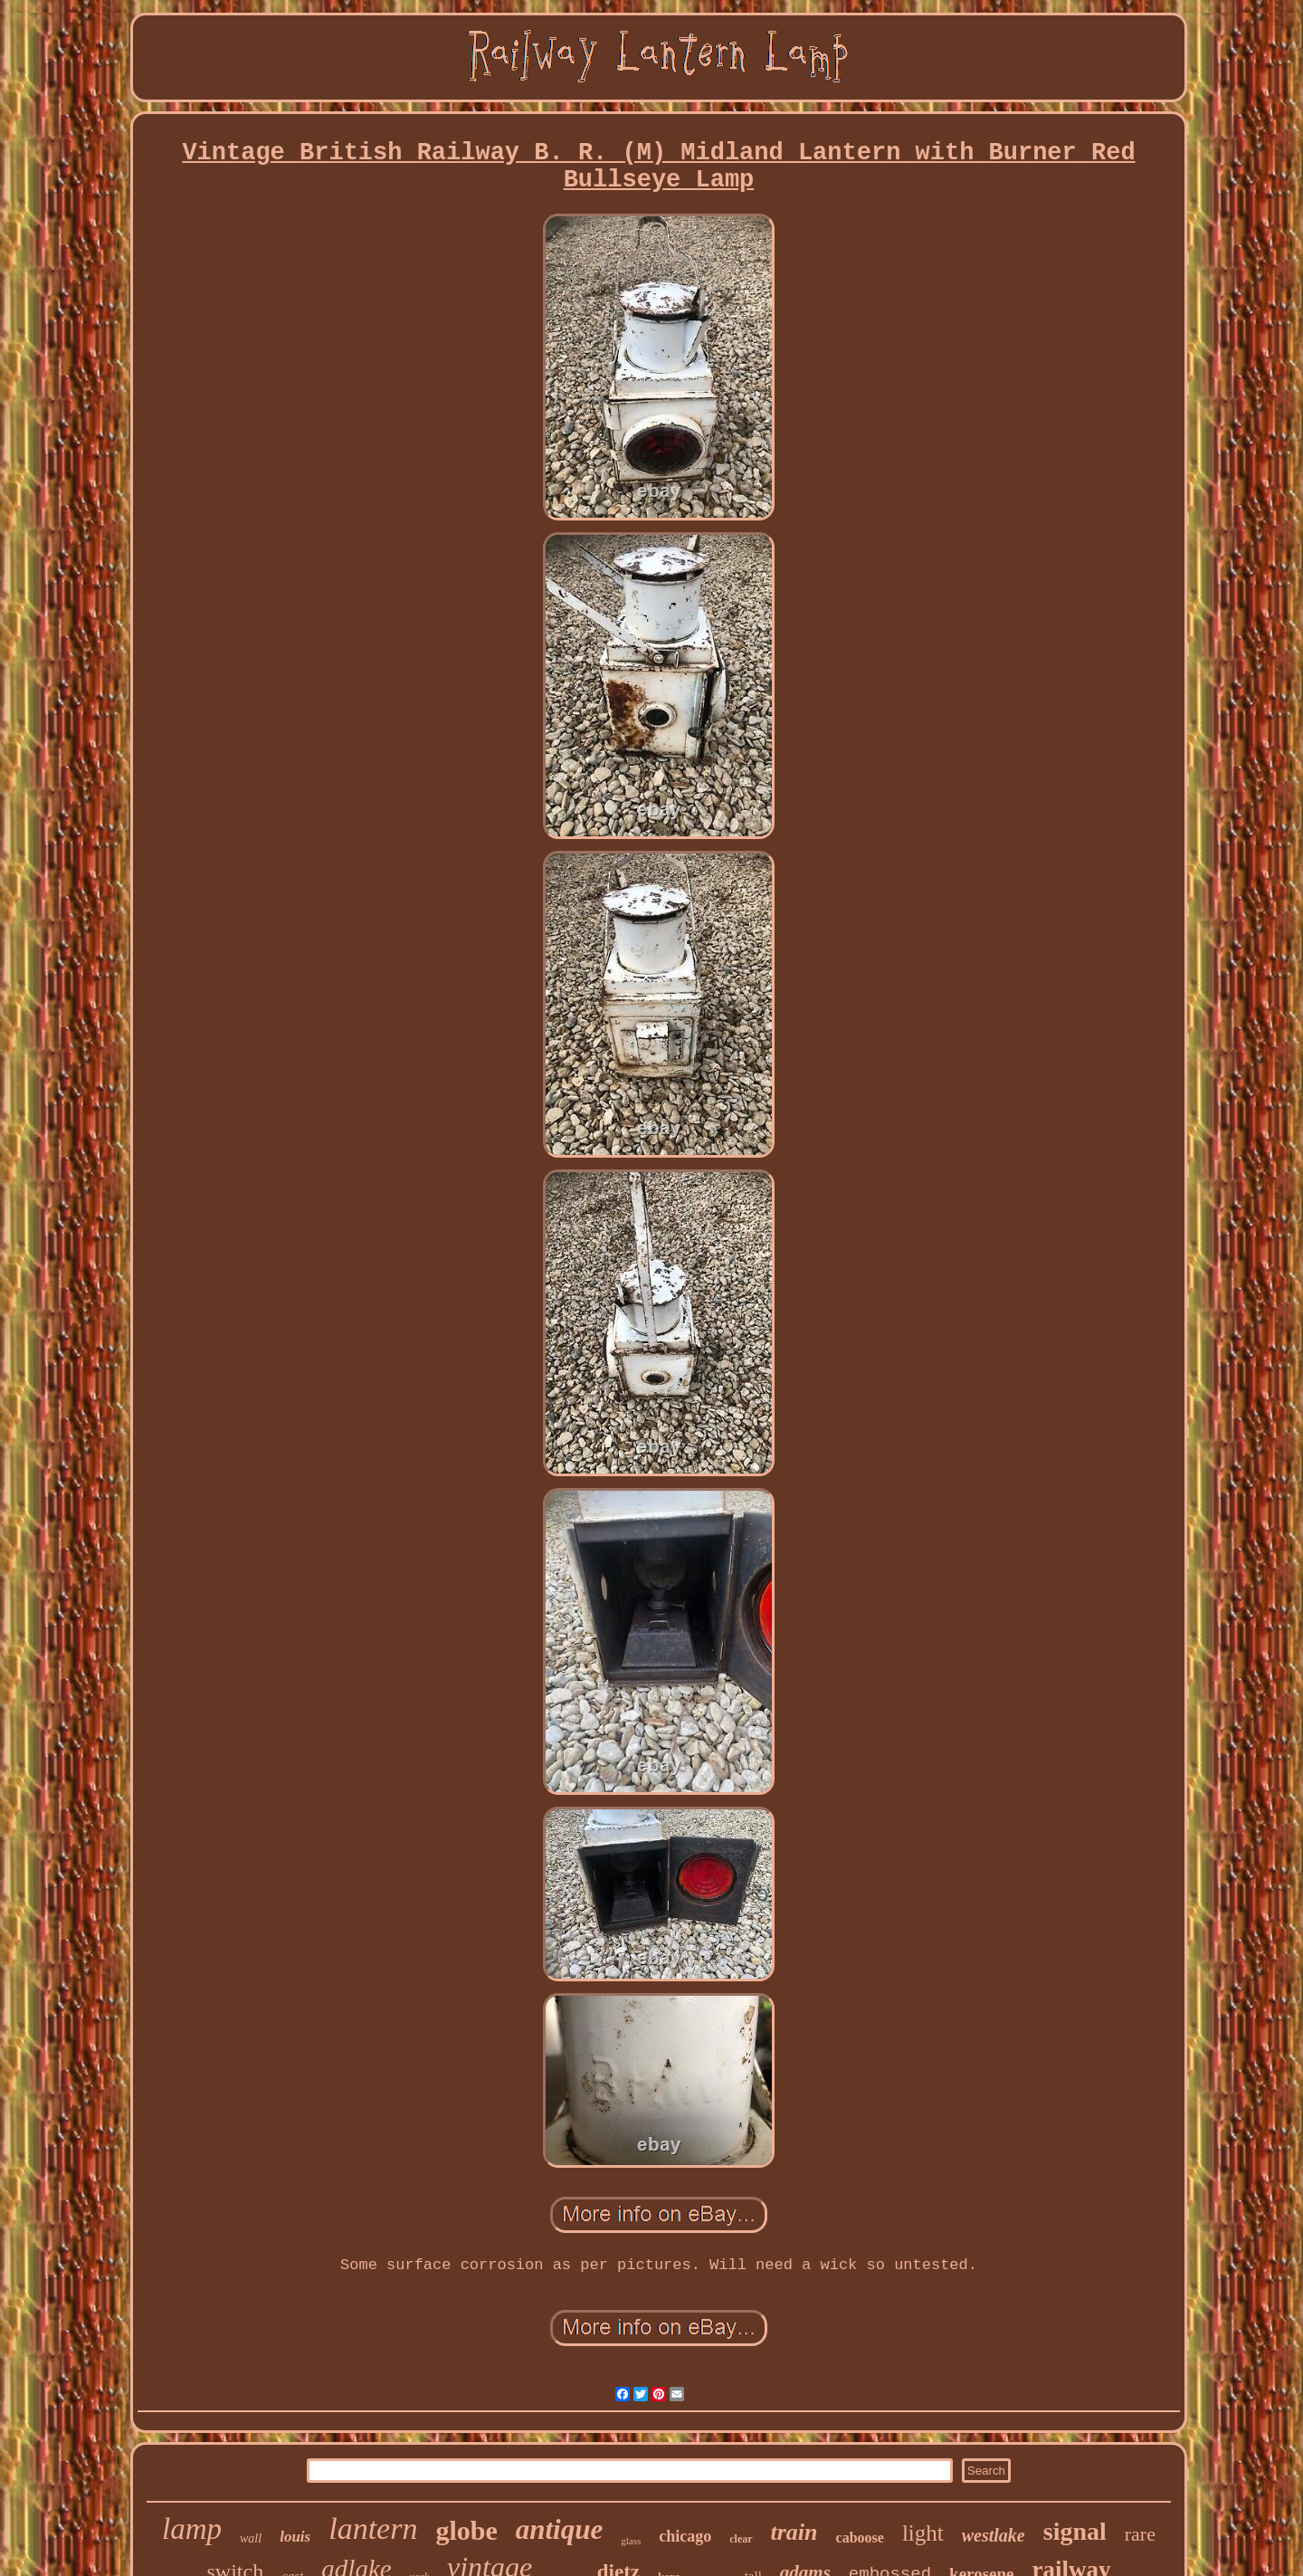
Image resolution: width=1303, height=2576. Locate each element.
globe (466, 2530)
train (794, 2532)
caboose (860, 2537)
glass (631, 2540)
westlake (993, 2535)
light (923, 2533)
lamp (192, 2529)
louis (295, 2536)
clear (740, 2539)
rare (1140, 2534)
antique (559, 2529)
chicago (685, 2536)
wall (251, 2538)
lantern (372, 2528)
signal (1075, 2531)
